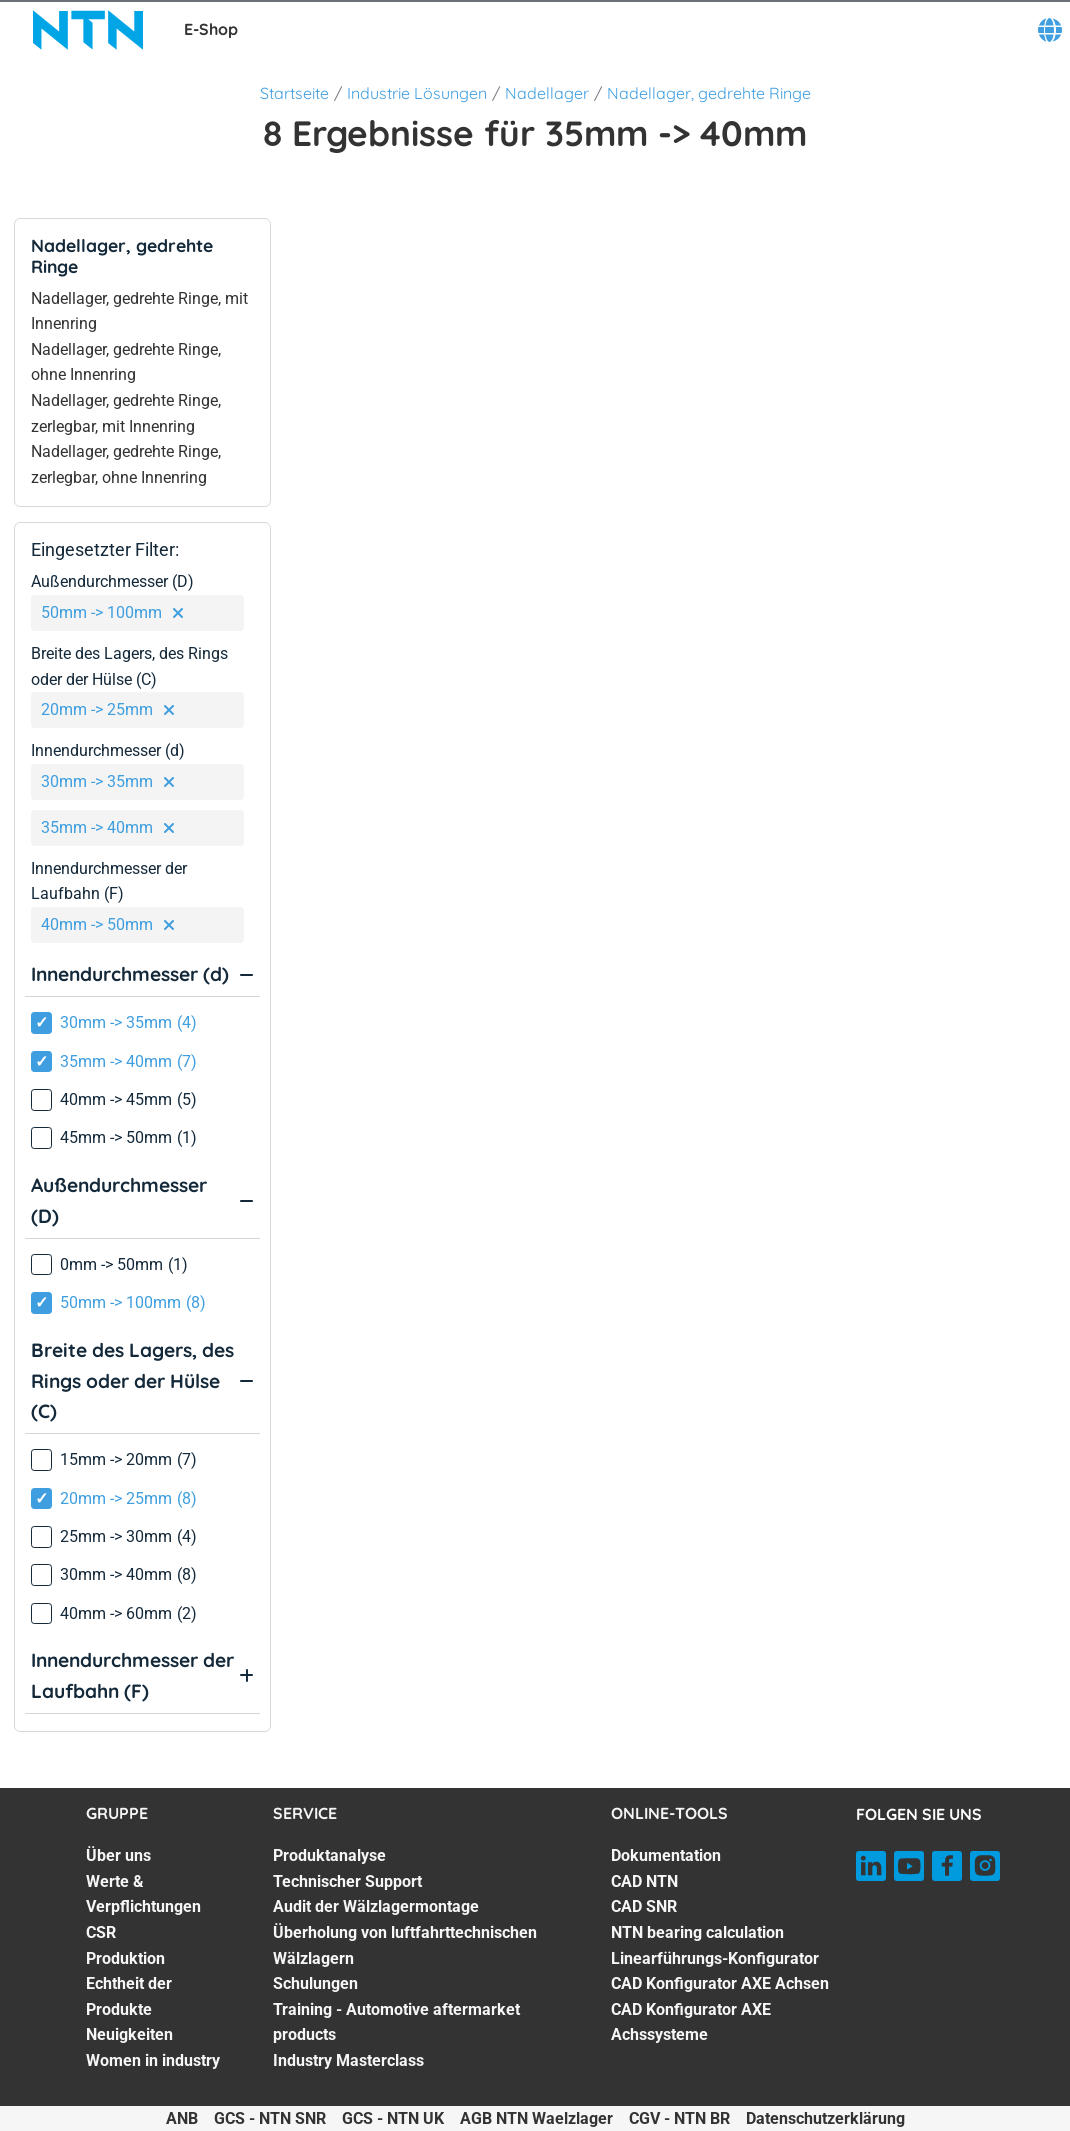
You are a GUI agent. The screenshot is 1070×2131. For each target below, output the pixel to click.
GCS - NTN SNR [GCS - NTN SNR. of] (270, 2118)
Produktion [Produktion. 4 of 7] (125, 1958)
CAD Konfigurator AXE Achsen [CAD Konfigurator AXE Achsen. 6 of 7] (720, 1983)
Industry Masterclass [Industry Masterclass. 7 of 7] (348, 2060)
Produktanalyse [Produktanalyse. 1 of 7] (329, 1855)
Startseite (294, 93)
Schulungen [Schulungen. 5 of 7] (315, 1983)
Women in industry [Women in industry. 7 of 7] (153, 2060)
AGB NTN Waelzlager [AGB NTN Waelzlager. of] (536, 2118)
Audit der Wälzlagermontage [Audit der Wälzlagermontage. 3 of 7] (376, 1906)
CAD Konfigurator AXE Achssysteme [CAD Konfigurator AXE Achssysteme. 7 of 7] (691, 2022)
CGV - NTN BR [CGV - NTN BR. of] (679, 2118)
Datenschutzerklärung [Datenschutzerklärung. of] (825, 2118)
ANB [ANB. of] (182, 2118)
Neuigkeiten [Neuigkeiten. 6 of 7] (129, 2034)
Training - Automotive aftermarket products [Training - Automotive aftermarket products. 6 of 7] (396, 2022)
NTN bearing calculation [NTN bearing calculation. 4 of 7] (697, 1932)
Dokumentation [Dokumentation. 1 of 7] (666, 1855)
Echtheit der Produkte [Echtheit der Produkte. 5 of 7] (129, 1996)
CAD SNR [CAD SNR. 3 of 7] (644, 1906)
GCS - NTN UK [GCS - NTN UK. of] (393, 2118)
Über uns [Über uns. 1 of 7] (118, 1855)
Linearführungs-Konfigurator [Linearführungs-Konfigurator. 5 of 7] (715, 1958)
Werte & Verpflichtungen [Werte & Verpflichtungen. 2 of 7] (143, 1894)
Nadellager (547, 93)
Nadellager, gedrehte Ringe (709, 93)
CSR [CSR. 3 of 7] (101, 1932)
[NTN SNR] (88, 30)
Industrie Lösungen (417, 93)
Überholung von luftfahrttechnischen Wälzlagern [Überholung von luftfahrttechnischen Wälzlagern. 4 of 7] (405, 1945)
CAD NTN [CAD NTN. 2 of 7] (644, 1881)
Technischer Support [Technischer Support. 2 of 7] (347, 1881)
